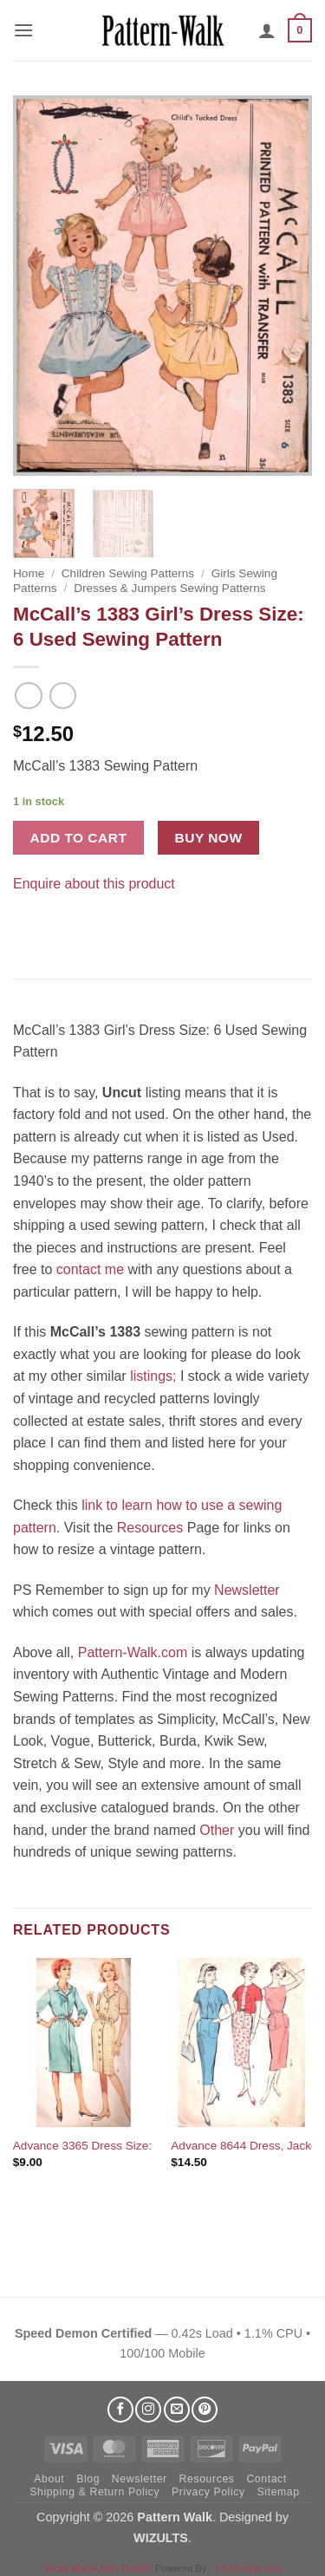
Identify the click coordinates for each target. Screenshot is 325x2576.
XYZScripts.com (248, 2568)
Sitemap (278, 2492)
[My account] (267, 30)
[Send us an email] (177, 2410)
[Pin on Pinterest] (60, 926)
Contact (266, 2479)
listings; (153, 1376)
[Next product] (28, 695)
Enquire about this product (94, 883)
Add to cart (78, 837)
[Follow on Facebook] (120, 2410)
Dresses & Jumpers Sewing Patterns (169, 588)
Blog (88, 2479)
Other (216, 1830)
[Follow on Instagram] (148, 2410)
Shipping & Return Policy (94, 2492)
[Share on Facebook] (29, 926)
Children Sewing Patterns (128, 573)
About (49, 2479)
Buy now (209, 837)
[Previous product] (62, 695)
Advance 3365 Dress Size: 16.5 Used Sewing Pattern (152, 2145)
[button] (23, 30)
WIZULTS (160, 2538)
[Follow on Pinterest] (205, 2410)
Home (28, 573)
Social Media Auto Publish (97, 2568)
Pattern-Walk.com (133, 1652)
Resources (150, 1527)
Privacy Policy (208, 2492)
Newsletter (247, 1590)
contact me (90, 1269)
